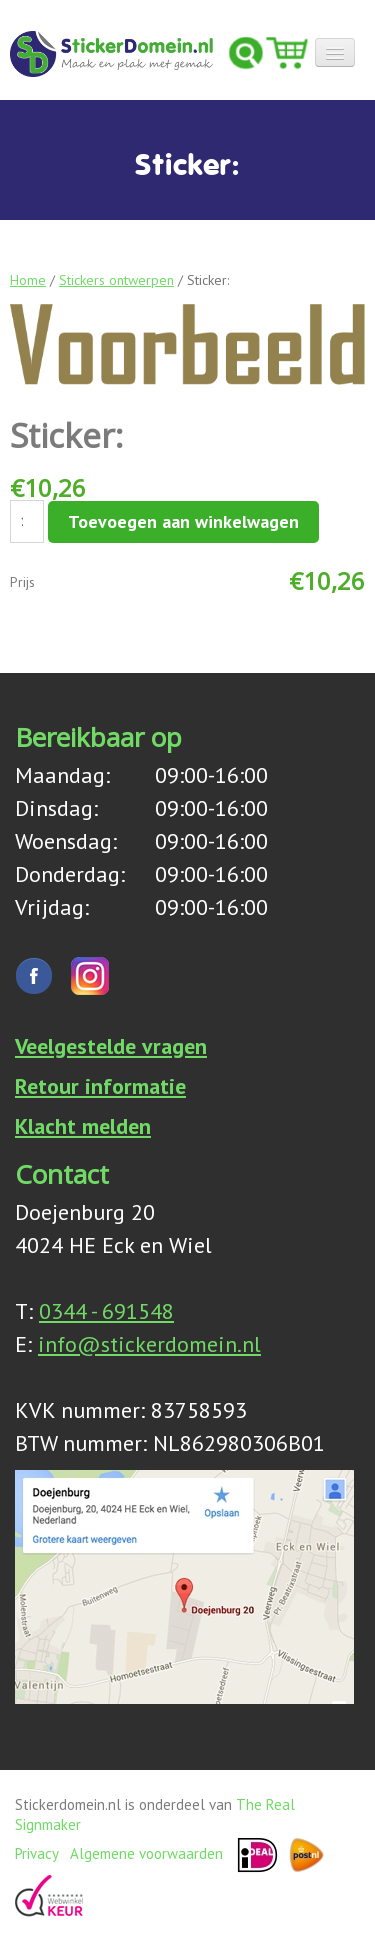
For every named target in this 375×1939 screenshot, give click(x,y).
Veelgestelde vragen (111, 1046)
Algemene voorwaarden (146, 1852)
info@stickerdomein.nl (149, 1344)
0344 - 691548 (106, 1311)
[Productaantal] (27, 521)
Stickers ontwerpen (116, 280)
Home (28, 280)
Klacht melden (83, 1126)
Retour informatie (100, 1086)
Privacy (36, 1852)
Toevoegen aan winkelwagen (183, 521)
